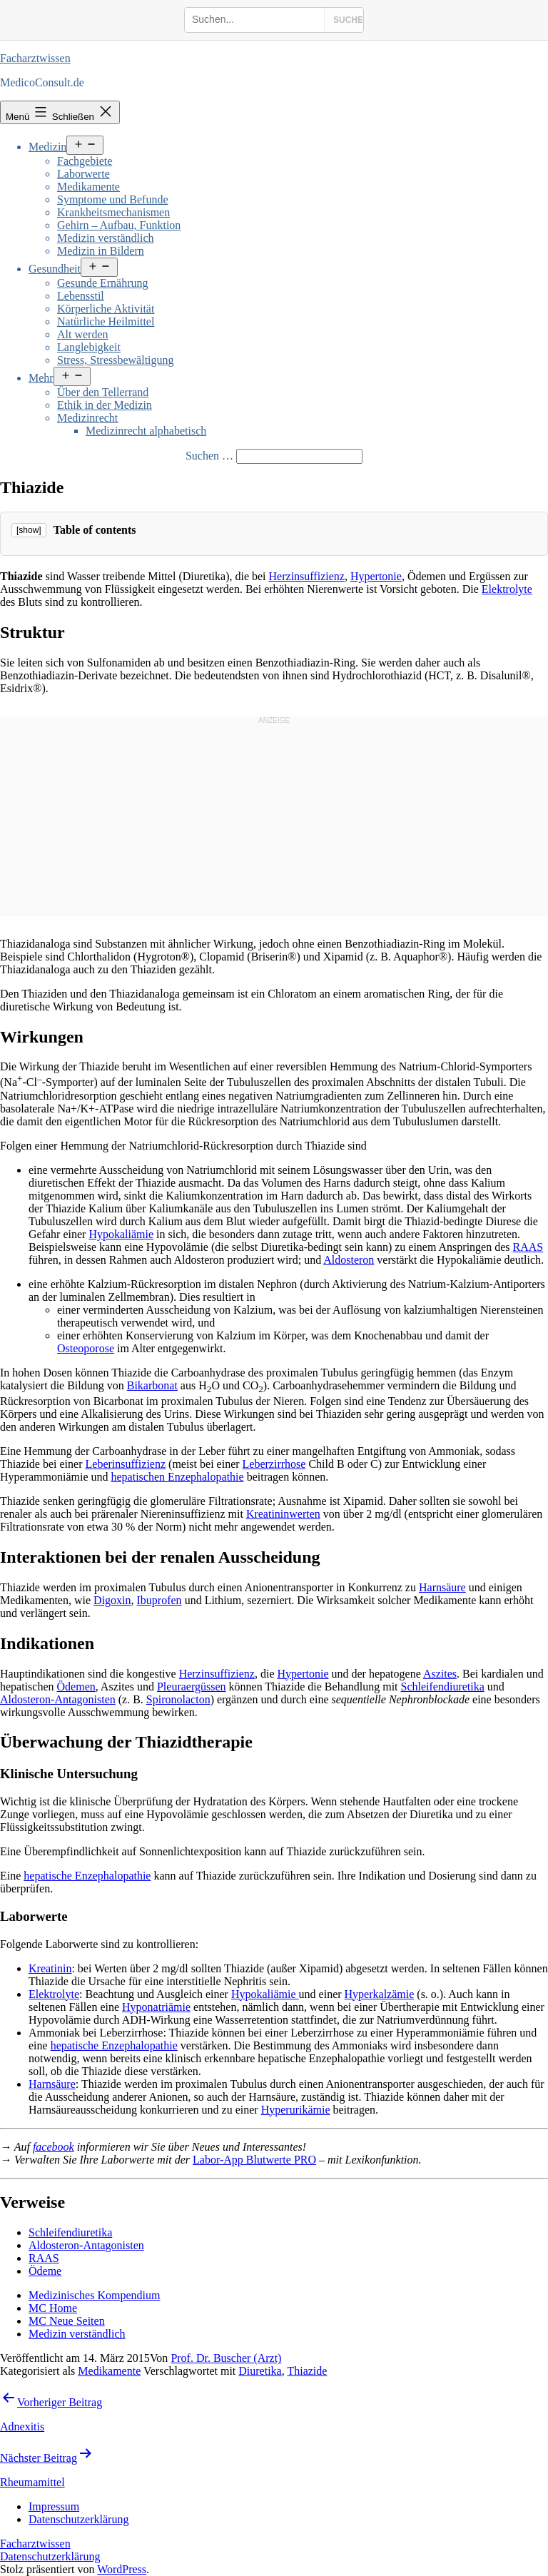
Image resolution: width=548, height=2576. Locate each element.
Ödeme (45, 2271)
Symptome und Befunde (112, 199)
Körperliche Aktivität (105, 309)
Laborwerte (83, 174)
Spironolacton (178, 1699)
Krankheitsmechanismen (113, 212)
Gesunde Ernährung (102, 283)
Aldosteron (348, 1260)
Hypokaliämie (120, 1234)
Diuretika (259, 2371)
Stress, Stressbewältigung (115, 360)
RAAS (528, 1247)
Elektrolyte (507, 589)
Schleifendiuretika (442, 1686)
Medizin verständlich (105, 238)
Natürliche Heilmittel (105, 321)
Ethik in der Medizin (104, 405)
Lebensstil (80, 296)
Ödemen (76, 1686)
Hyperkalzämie (380, 1994)
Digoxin (112, 1600)
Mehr (41, 378)
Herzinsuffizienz (307, 576)
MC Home (53, 2308)
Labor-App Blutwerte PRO (254, 2160)
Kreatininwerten (283, 1514)
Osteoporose (85, 1348)
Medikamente (88, 187)
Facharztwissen (35, 58)
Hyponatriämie (156, 2007)
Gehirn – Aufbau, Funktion (119, 225)
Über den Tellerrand (102, 392)
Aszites (440, 1674)
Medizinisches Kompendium (94, 2295)
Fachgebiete (84, 161)
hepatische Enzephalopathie (87, 1876)
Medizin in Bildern (100, 251)
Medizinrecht (87, 418)
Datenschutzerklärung (50, 2556)
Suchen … (209, 456)
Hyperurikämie (295, 2110)
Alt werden (82, 334)
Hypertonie (376, 576)
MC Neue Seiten (67, 2321)
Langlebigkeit (89, 347)
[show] (28, 530)
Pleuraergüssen (191, 1686)
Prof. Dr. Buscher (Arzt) (226, 2358)
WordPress (121, 2569)
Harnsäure (442, 1587)
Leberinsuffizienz (126, 1464)
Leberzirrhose (274, 1464)
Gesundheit (55, 269)
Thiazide (307, 2371)
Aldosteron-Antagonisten (58, 1699)
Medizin (47, 147)
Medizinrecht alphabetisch (146, 431)
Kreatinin (50, 1968)
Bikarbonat (152, 1385)
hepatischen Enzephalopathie (177, 1477)
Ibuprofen (159, 1600)
